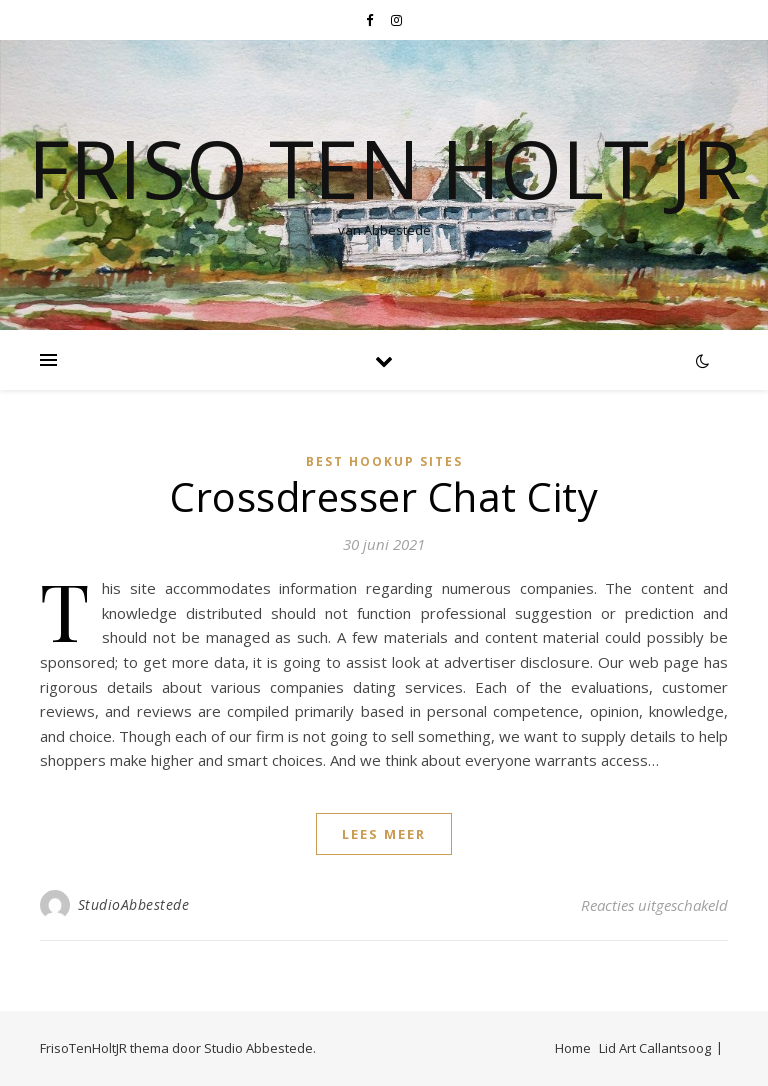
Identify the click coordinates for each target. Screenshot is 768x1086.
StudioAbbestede (134, 904)
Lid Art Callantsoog (655, 1048)
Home (573, 1048)
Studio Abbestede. (260, 1048)
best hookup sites (384, 461)
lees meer (384, 834)
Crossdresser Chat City (384, 496)
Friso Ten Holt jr (384, 168)
